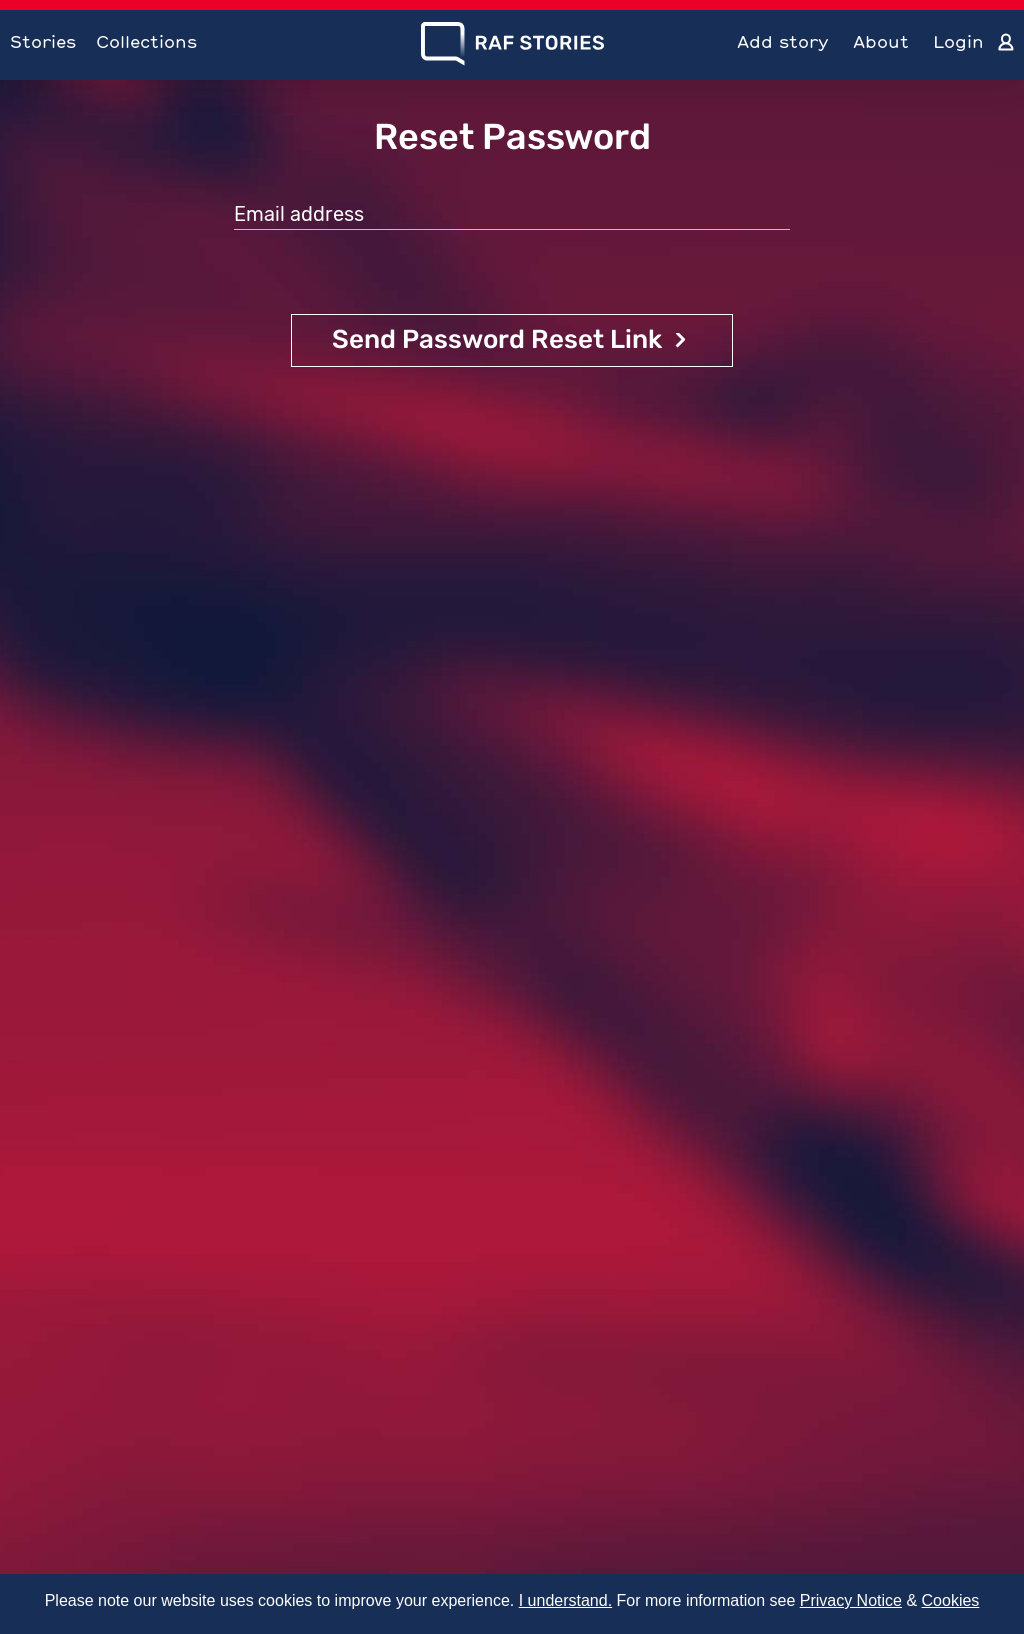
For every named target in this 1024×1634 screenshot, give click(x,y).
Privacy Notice (851, 1600)
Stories (43, 41)
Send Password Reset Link (497, 339)
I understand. (565, 1600)
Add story (783, 41)
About (881, 41)
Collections (146, 41)
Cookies (951, 1600)
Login (958, 41)
